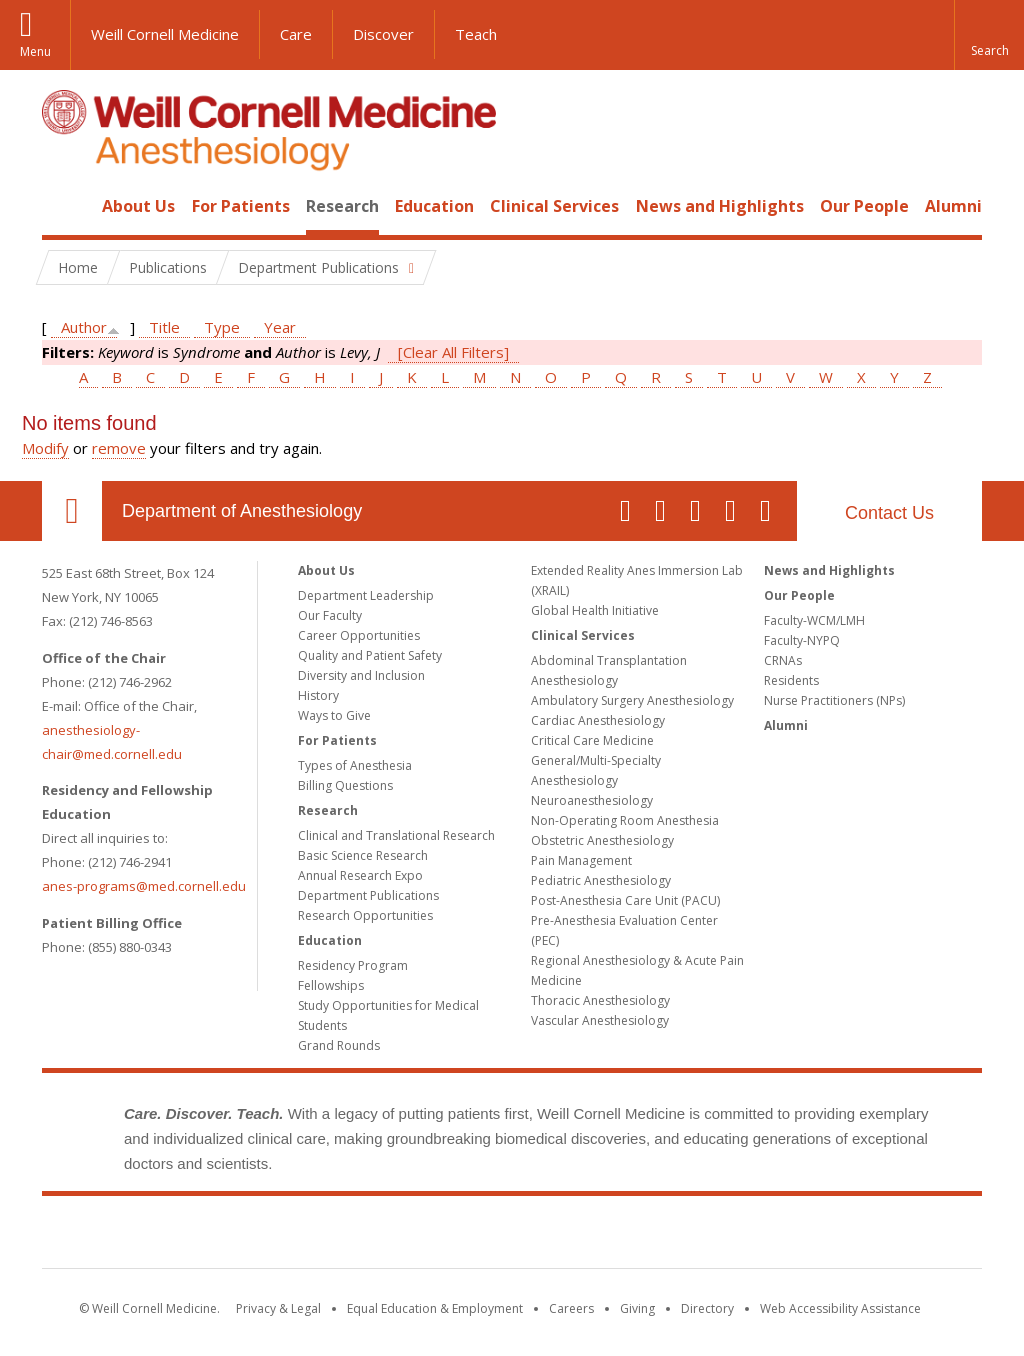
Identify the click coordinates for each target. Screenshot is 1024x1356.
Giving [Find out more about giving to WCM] (637, 1308)
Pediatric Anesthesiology (601, 880)
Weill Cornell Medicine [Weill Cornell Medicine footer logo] (512, 1236)
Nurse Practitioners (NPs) (834, 700)
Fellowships (331, 985)
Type (222, 327)
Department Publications (368, 895)
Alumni (953, 206)
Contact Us (889, 513)
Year (280, 327)
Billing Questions (345, 785)
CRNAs (783, 660)
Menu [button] (35, 51)
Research (342, 206)
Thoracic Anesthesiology (600, 1000)
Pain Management (581, 860)
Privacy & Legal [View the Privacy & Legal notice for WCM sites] (278, 1308)
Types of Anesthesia (355, 765)
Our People (864, 206)
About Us (138, 206)
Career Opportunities (359, 635)
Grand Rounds (339, 1045)
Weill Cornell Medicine (165, 34)
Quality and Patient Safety (370, 655)
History (318, 695)
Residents (791, 680)
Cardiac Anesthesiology (598, 720)
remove (119, 448)
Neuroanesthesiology (592, 800)
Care (296, 34)
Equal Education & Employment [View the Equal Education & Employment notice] (435, 1308)
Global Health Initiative (595, 610)
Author (84, 327)
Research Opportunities (365, 915)
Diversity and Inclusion (361, 675)
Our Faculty (330, 615)
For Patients (241, 206)
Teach (476, 34)
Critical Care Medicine (592, 740)
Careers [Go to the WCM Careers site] (571, 1308)
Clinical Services (554, 206)
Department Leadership (366, 595)
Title (164, 327)
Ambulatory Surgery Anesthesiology (632, 700)
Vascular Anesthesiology (600, 1020)
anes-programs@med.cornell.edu (144, 886)
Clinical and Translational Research (396, 835)
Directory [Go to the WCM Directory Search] (707, 1308)
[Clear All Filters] (453, 352)
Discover (383, 34)
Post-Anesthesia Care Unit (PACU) (625, 900)
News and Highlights (720, 206)
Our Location (72, 511)
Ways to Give (334, 715)
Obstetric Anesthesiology (602, 840)
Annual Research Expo (360, 875)
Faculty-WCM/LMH (814, 620)
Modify (45, 448)
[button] (989, 35)
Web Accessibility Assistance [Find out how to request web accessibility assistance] (840, 1308)
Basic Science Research (363, 855)
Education (434, 206)
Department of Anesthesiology (242, 511)
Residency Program (353, 965)
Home (64, 206)
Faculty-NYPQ (802, 640)
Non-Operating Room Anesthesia (625, 820)
